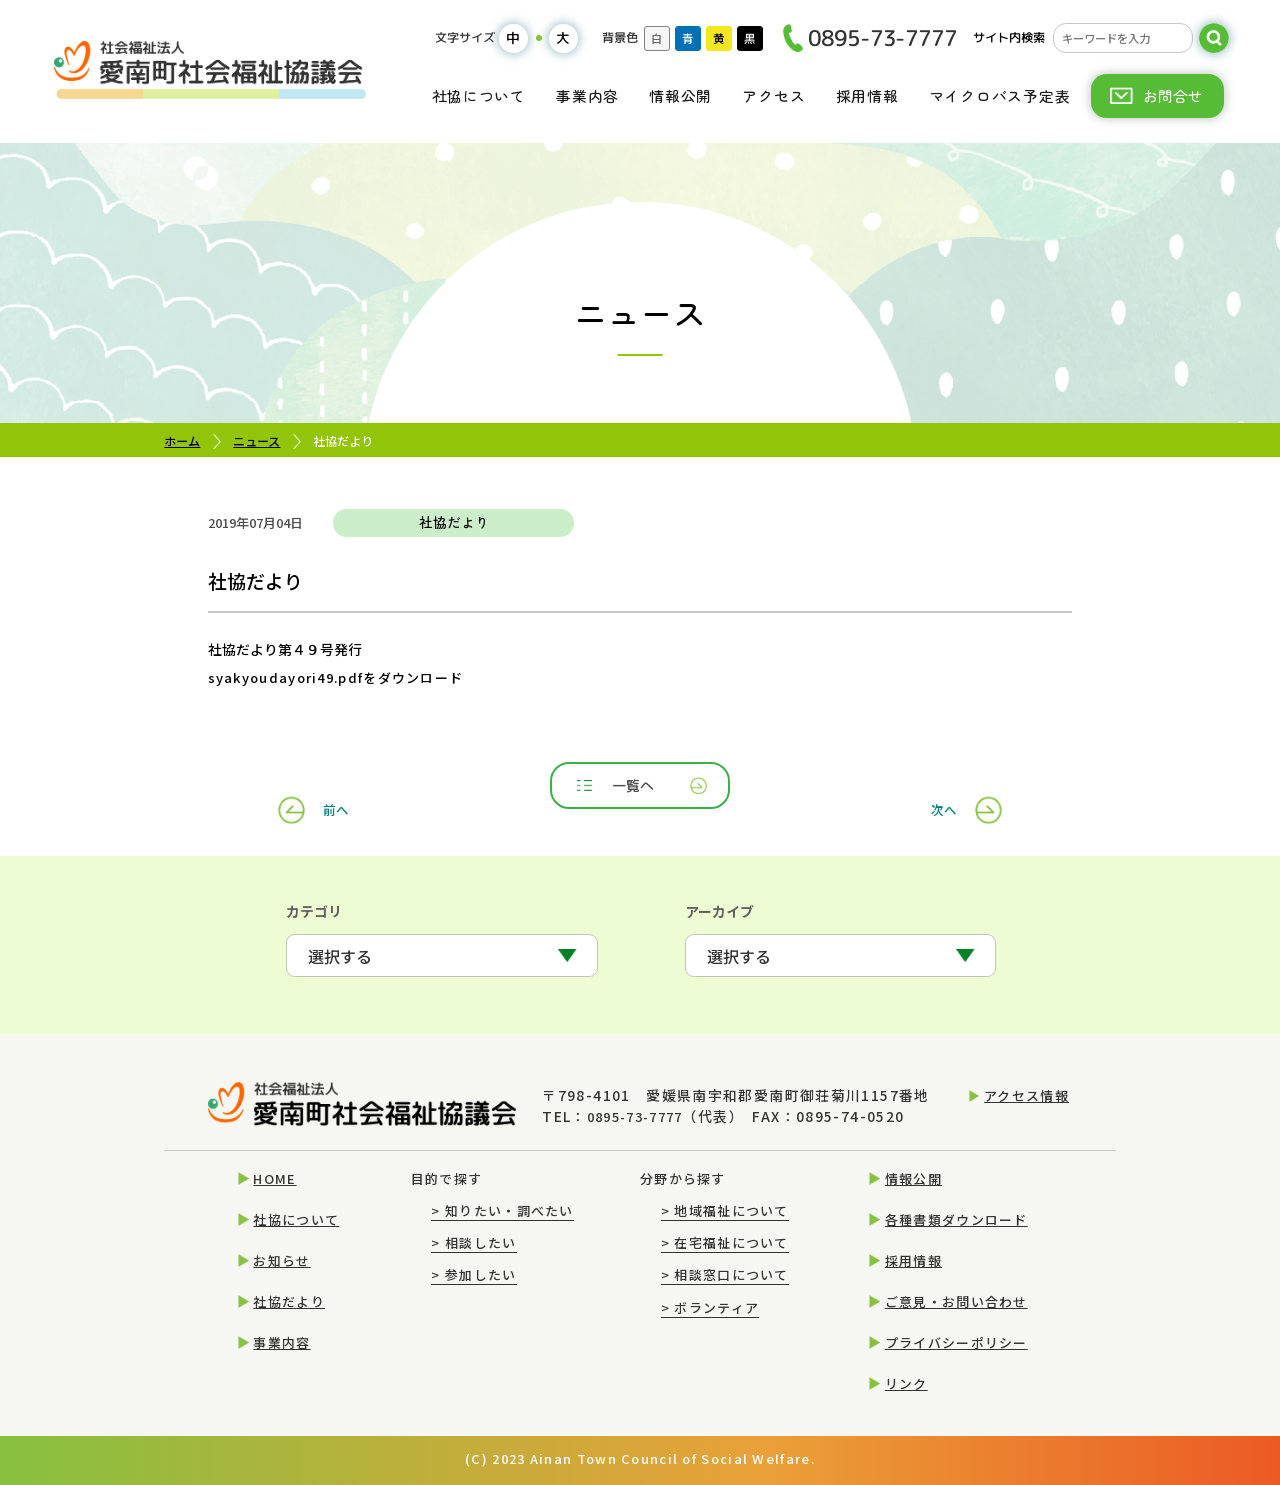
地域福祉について (725, 1210)
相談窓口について (725, 1275)
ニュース (256, 440)
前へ (341, 787)
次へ (939, 787)
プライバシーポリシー (956, 1342)
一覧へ (642, 787)
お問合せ (1173, 95)
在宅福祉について (725, 1242)
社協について (479, 95)
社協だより (288, 1301)
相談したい (473, 1242)
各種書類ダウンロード (956, 1219)
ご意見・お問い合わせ (956, 1301)
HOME (274, 1178)
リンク (906, 1383)
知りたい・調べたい (502, 1210)
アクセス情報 (1026, 1100)
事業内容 (587, 95)
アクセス (773, 95)
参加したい (473, 1275)
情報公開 (680, 95)
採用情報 (867, 95)
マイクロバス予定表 (1000, 95)
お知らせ (281, 1260)
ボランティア (710, 1307)
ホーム (182, 440)
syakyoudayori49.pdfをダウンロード (327, 677)
